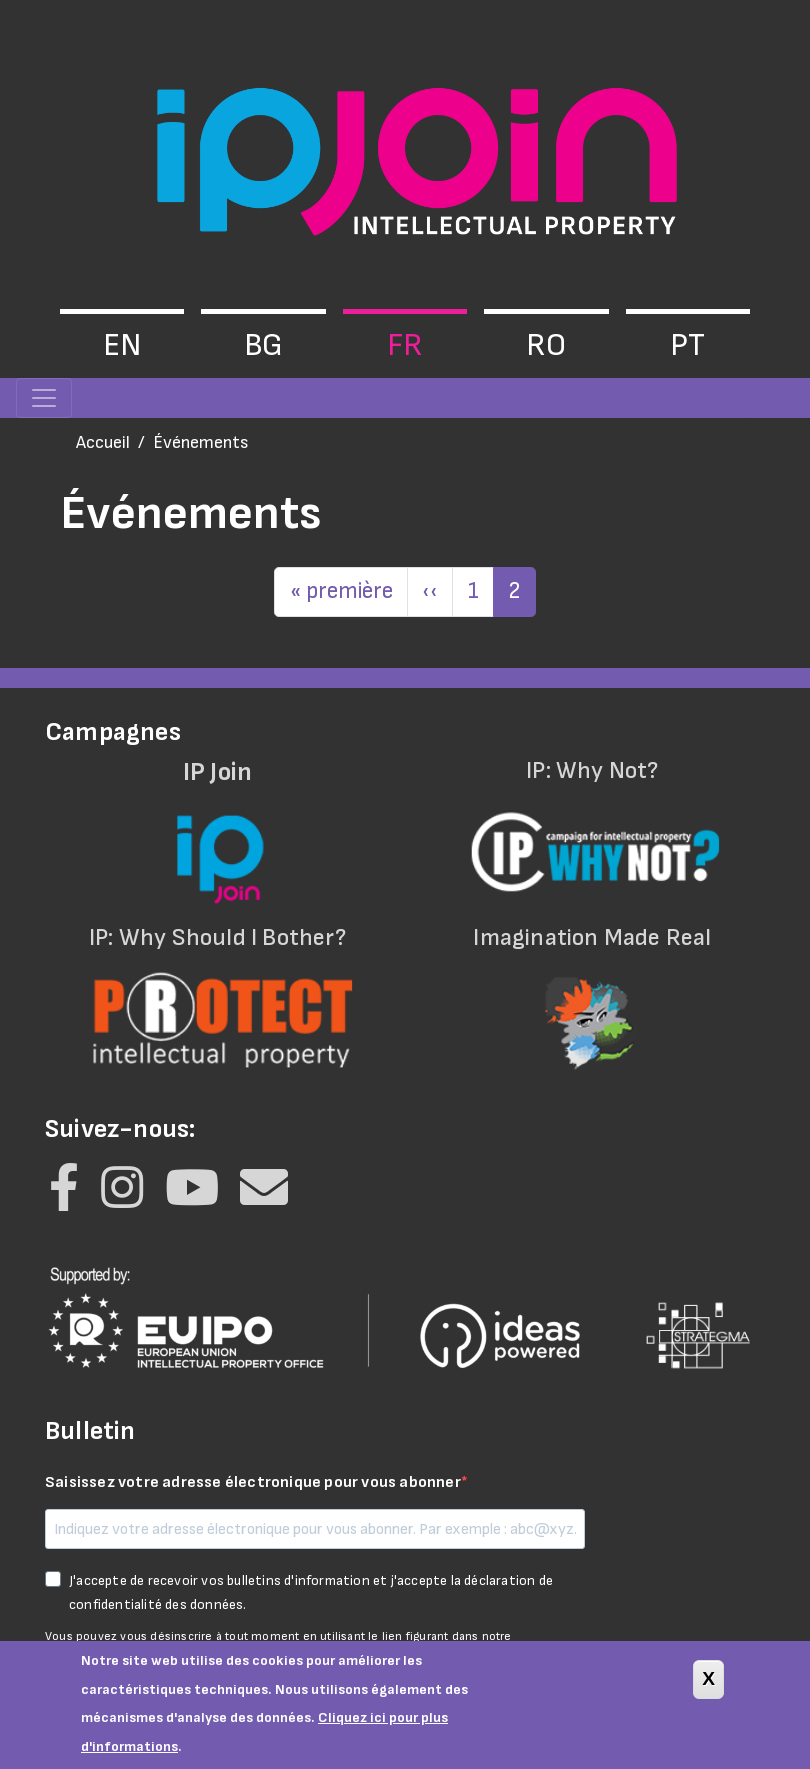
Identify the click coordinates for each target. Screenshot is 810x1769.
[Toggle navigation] (44, 398)
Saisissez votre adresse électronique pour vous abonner (253, 1482)
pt (687, 345)
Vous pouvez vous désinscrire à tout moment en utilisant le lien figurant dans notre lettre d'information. (278, 1645)
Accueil (103, 442)
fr (405, 345)
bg (263, 345)
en (122, 345)
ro (546, 345)
